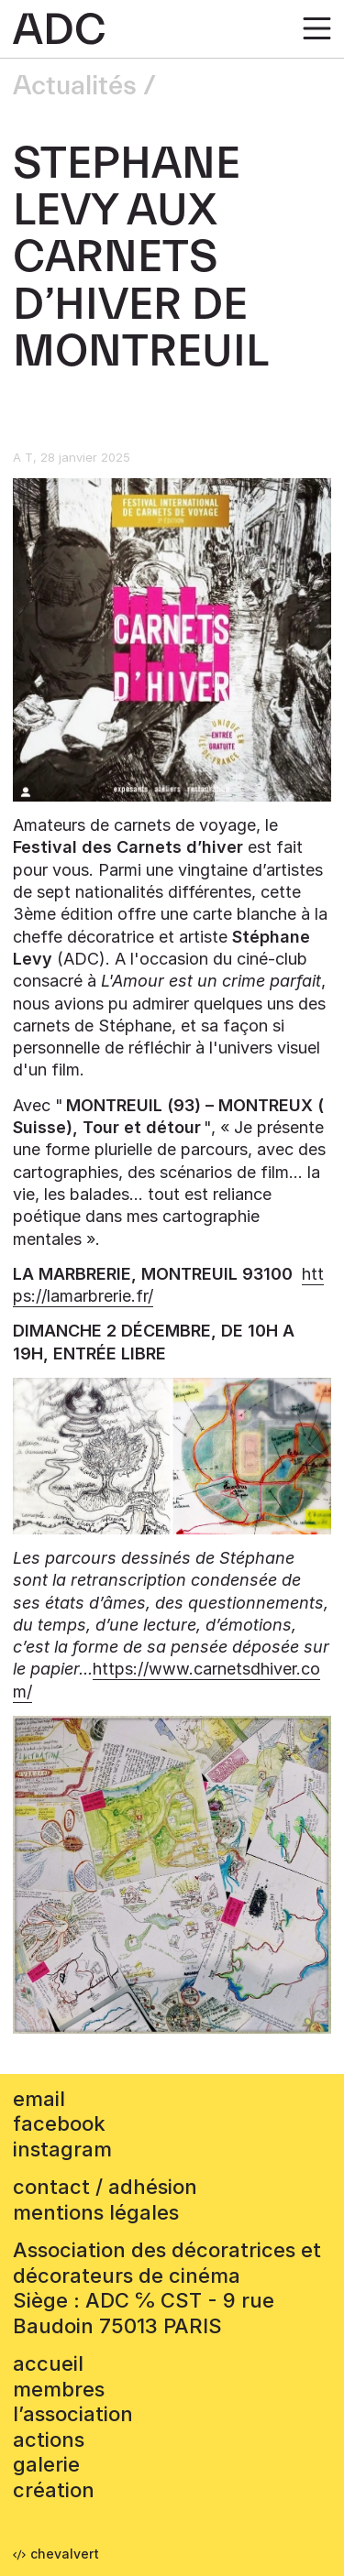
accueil (48, 2363)
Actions (48, 2439)
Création (53, 2490)
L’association (73, 2414)
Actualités (75, 86)
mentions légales (96, 2212)
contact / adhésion (105, 2187)
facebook (59, 2123)
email (39, 2099)
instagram (62, 2149)
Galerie (46, 2464)
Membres (59, 2389)
